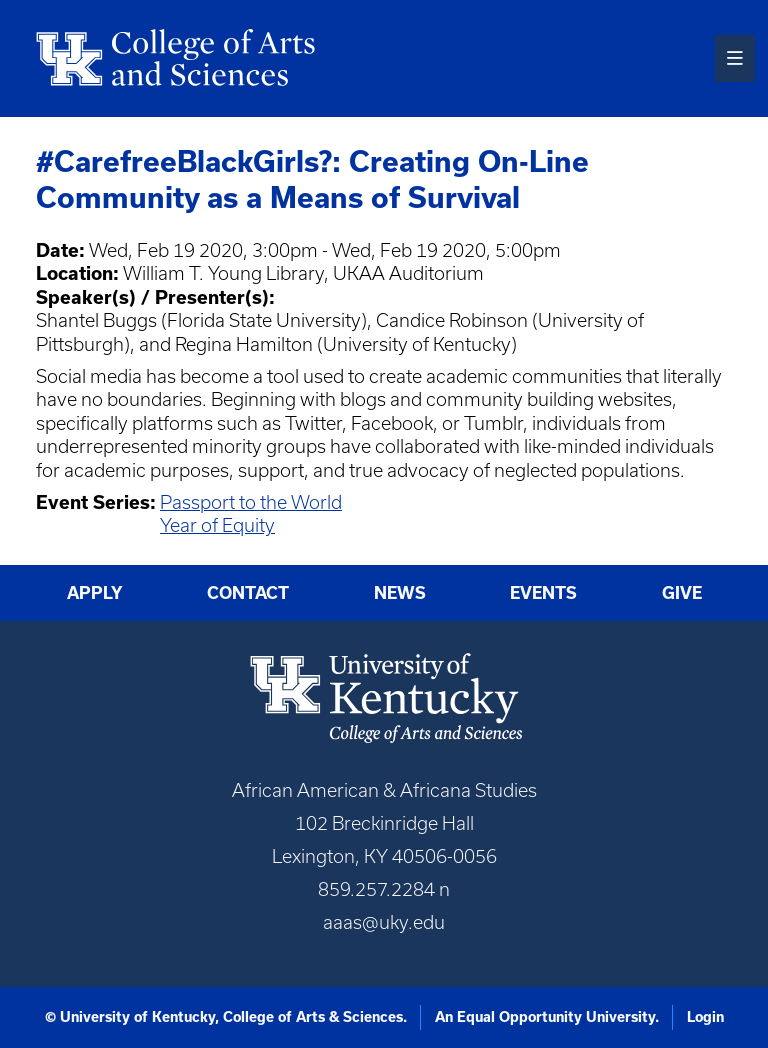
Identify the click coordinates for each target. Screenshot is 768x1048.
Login (705, 1017)
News (400, 593)
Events (543, 593)
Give (682, 593)
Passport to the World (251, 502)
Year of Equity (217, 525)
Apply (95, 593)
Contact (248, 593)
